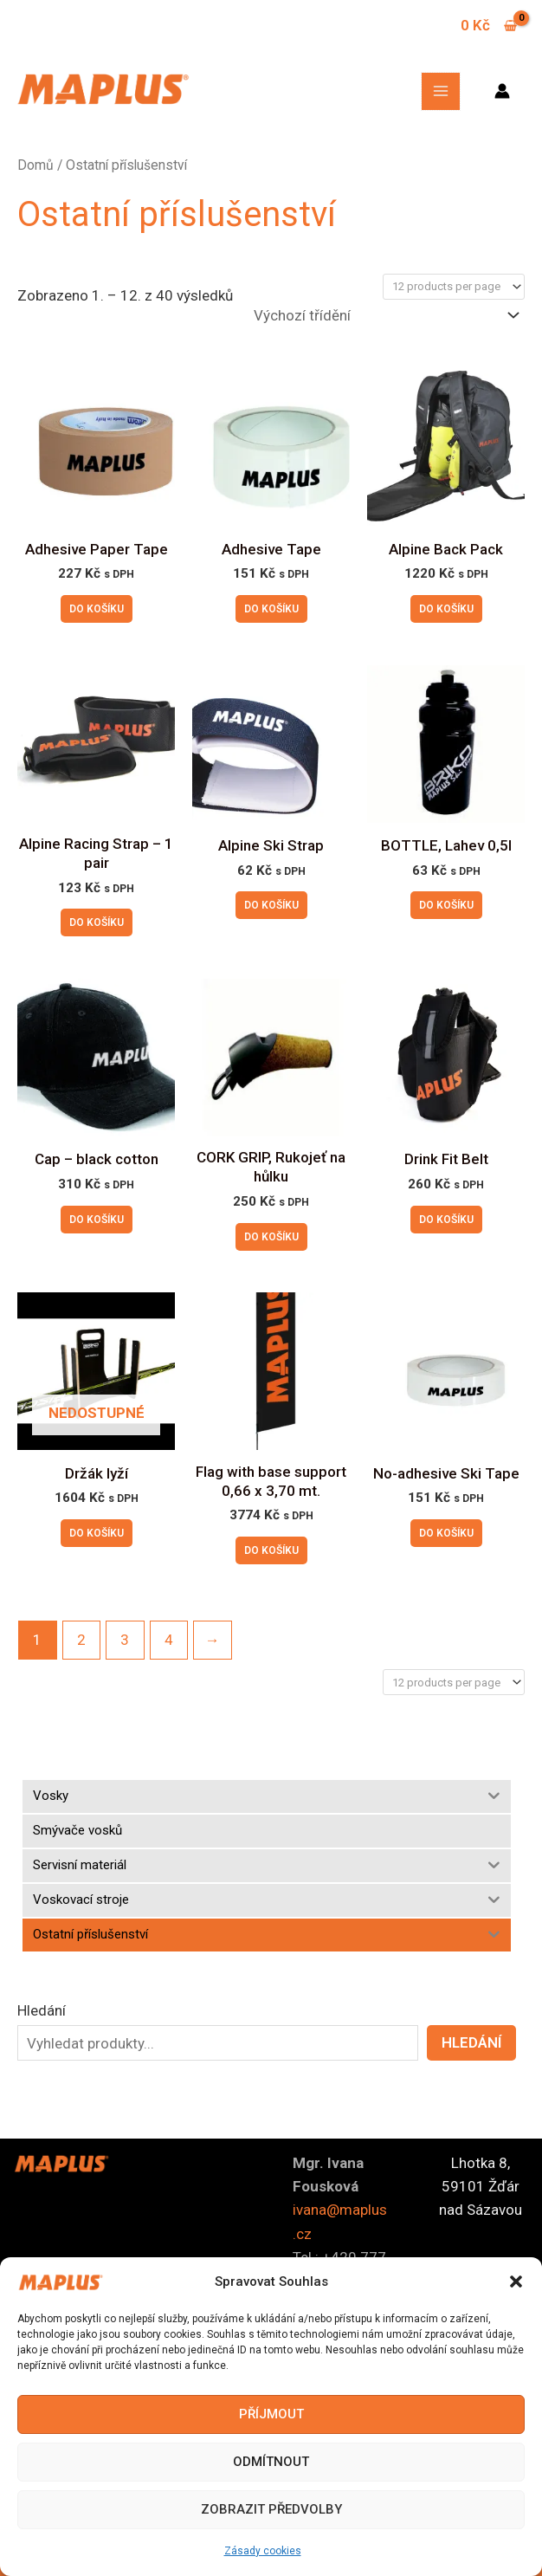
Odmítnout (271, 2461)
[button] (516, 2281)
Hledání (41, 2010)
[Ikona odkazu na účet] (502, 91)
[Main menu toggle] (441, 92)
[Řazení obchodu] (385, 316)
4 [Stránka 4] (169, 1639)
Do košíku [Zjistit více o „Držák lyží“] (96, 1533)
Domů (35, 165)
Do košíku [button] (96, 609)
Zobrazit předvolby (271, 2509)
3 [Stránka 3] (124, 1639)
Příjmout (271, 2414)
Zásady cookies (262, 2551)
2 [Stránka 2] (81, 1639)
